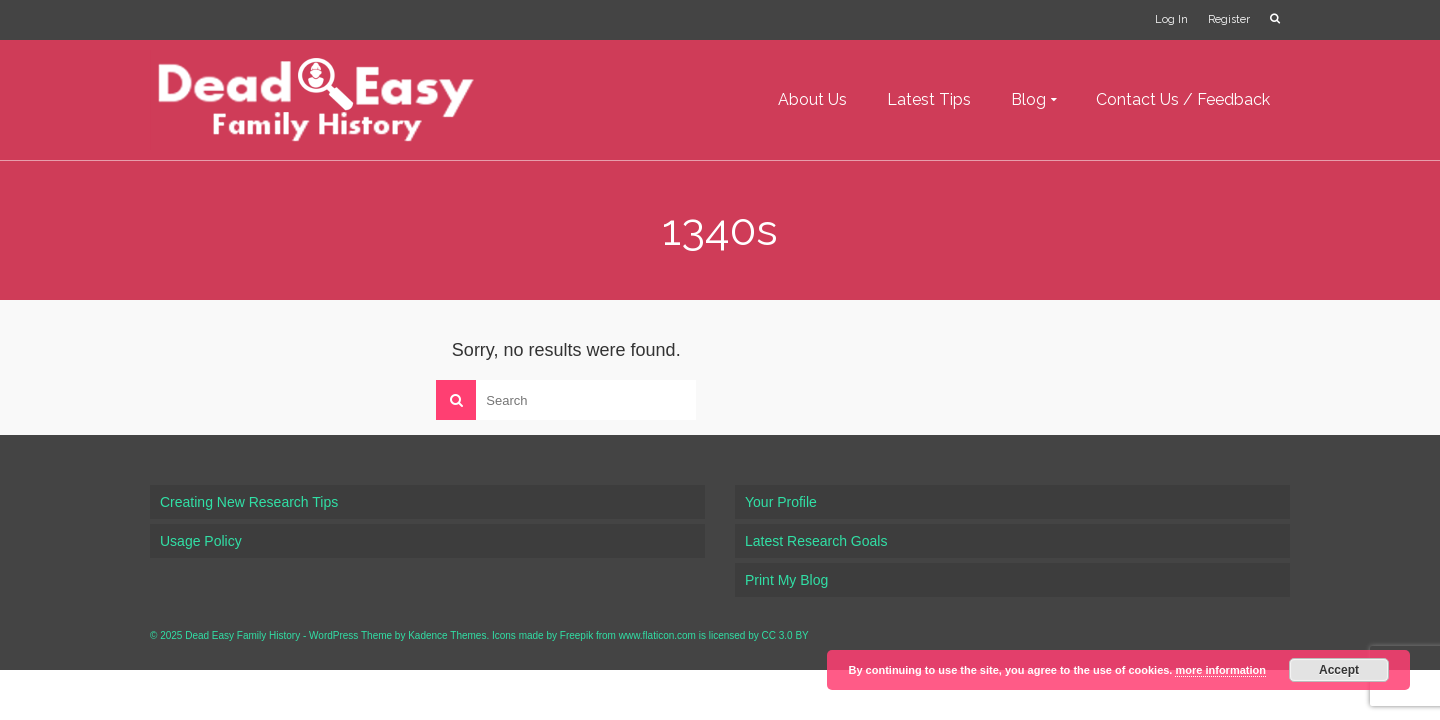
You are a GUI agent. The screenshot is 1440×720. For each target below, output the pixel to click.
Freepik (576, 635)
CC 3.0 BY (785, 635)
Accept (1339, 670)
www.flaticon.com (657, 635)
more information (1220, 670)
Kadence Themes (447, 635)
